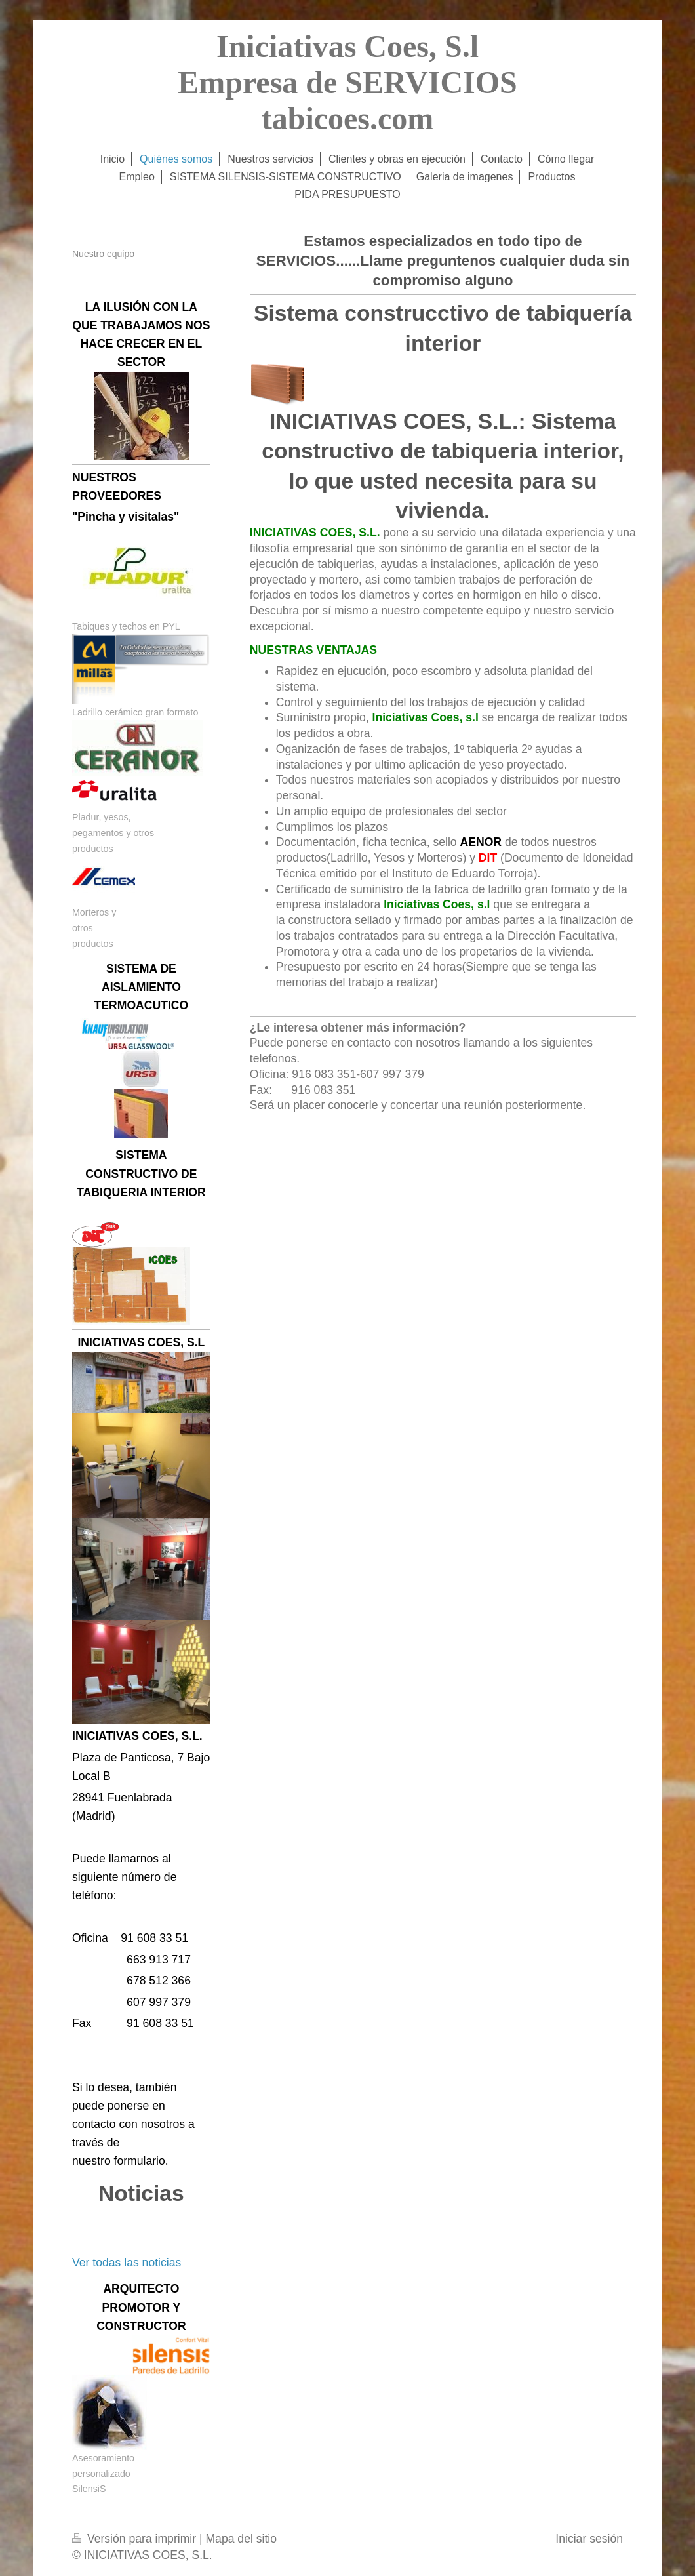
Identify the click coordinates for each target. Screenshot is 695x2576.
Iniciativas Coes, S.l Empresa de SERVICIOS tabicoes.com (347, 82)
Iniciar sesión (589, 2538)
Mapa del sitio (241, 2538)
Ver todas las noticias (126, 2262)
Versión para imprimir (135, 2538)
